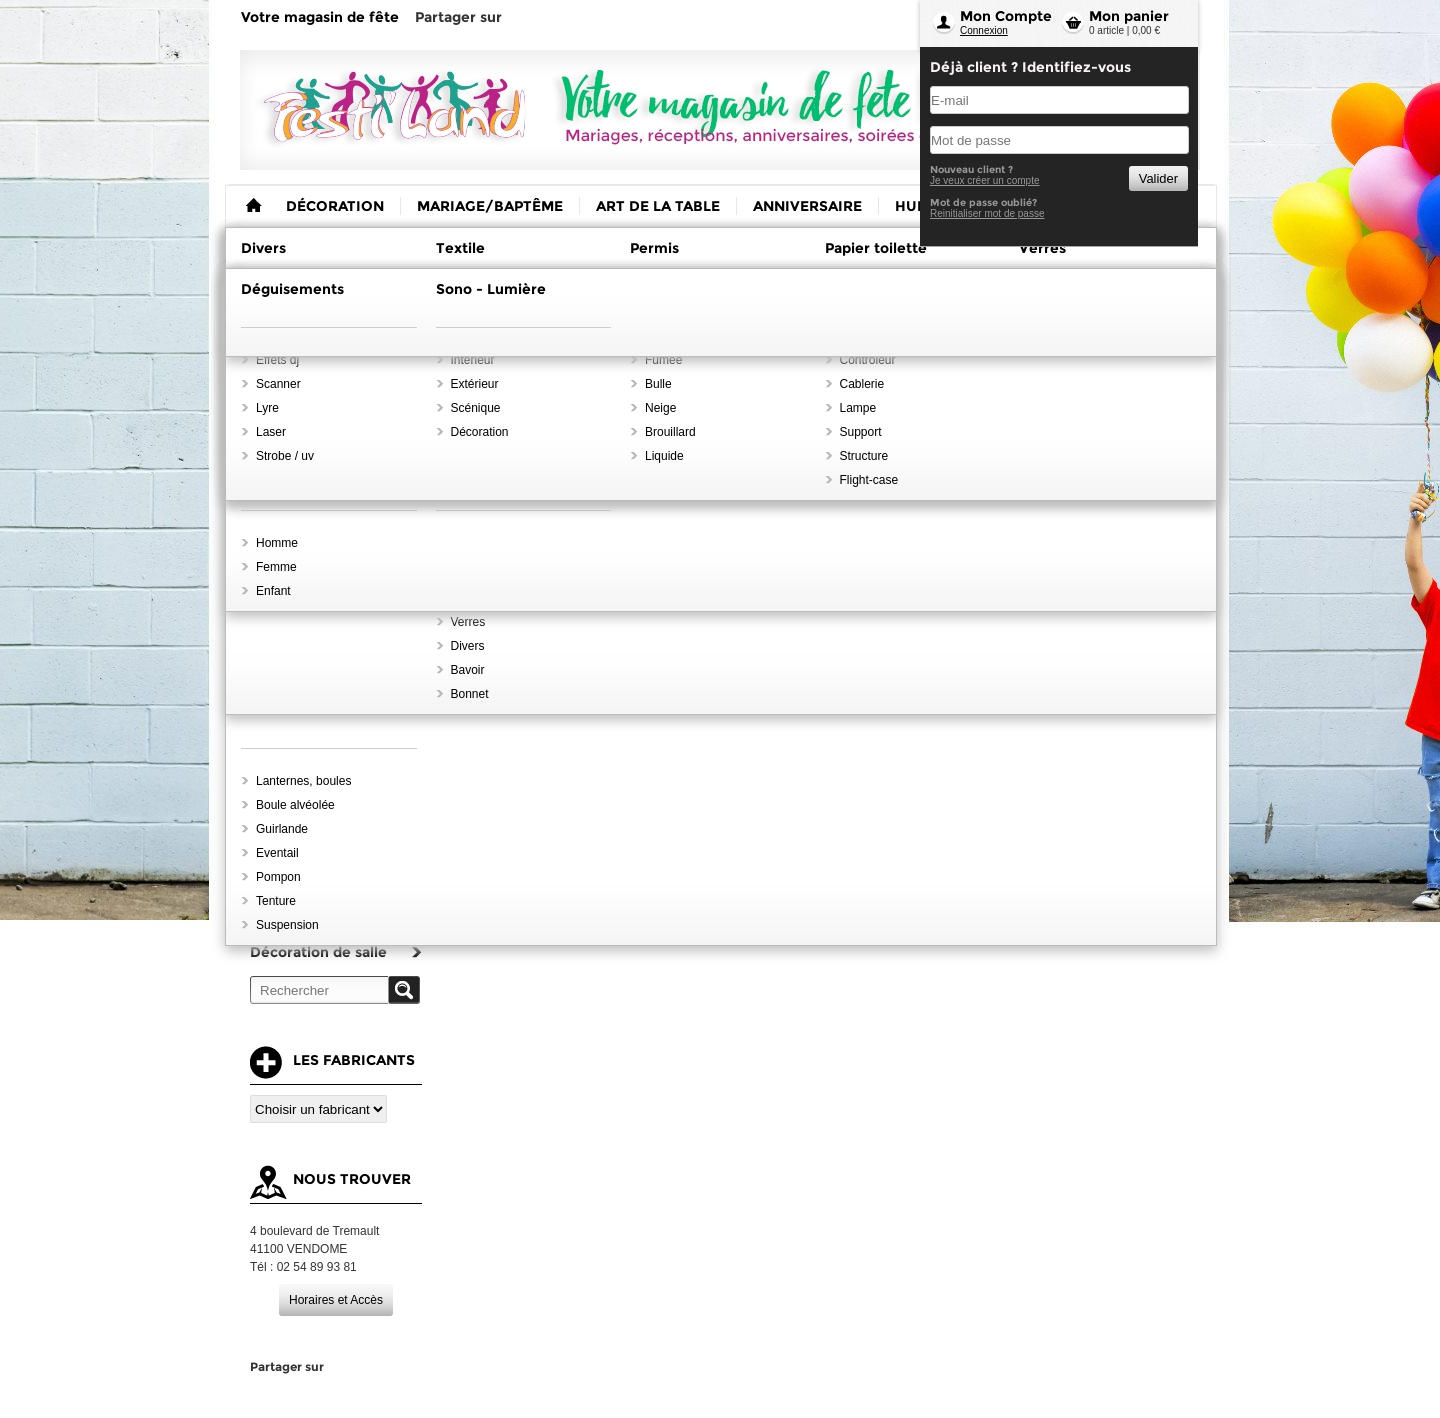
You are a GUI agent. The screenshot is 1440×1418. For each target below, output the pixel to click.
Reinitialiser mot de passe (987, 213)
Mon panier (1129, 16)
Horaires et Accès (336, 1300)
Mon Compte (1006, 16)
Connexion (984, 30)
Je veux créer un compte (985, 180)
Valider (1158, 178)
